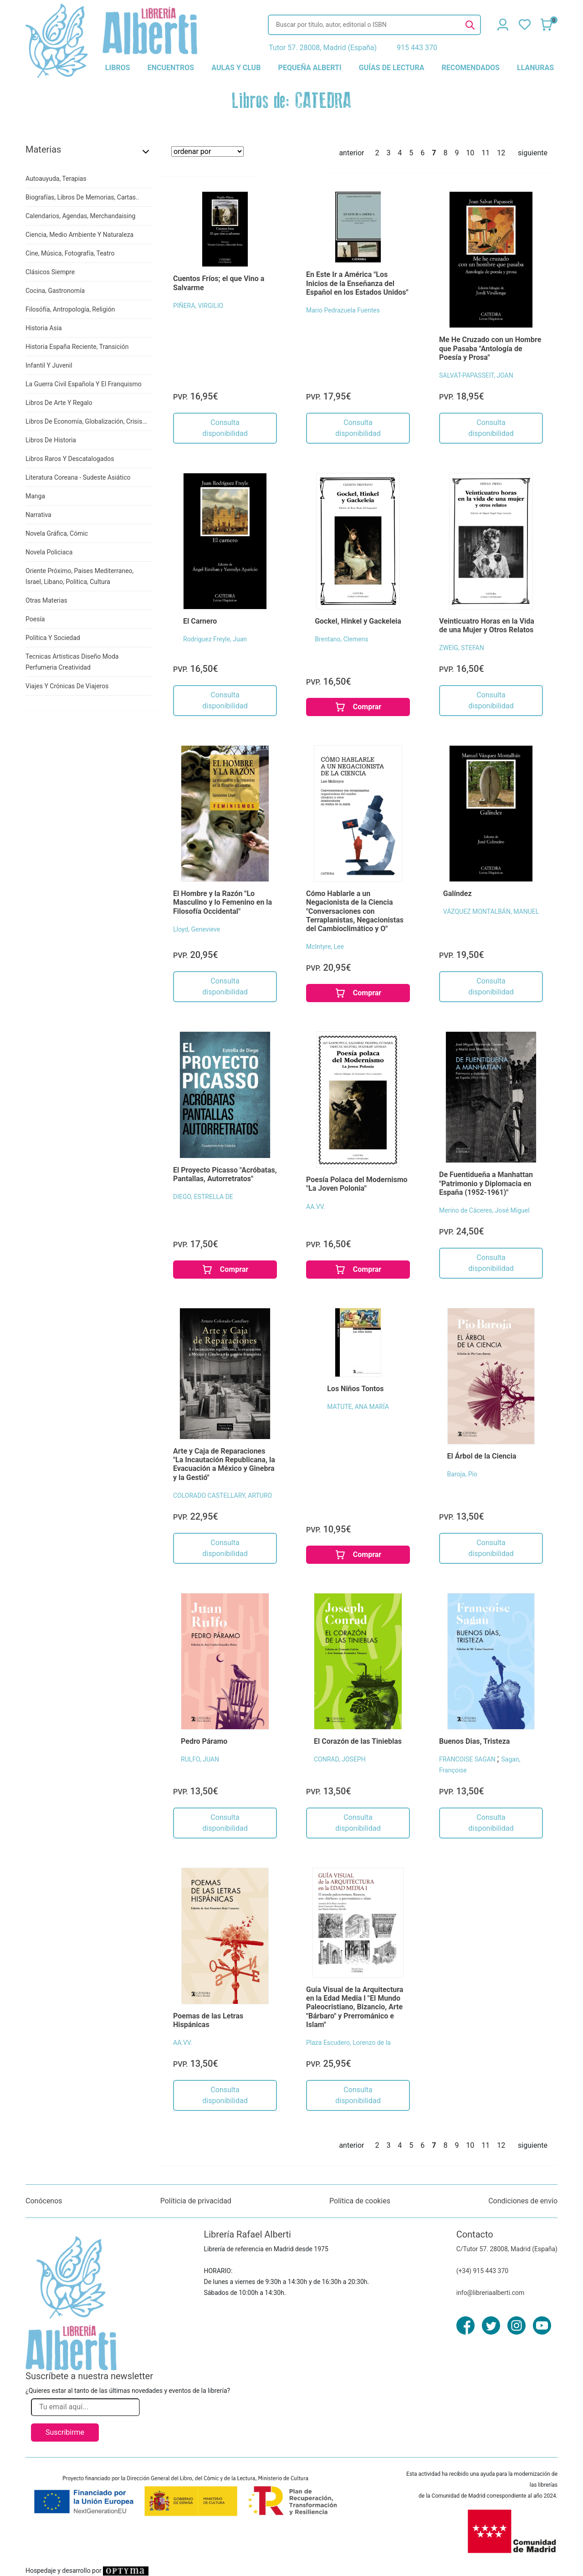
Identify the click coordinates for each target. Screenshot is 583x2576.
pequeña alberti (310, 67)
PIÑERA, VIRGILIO (198, 305)
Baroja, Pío (462, 1474)
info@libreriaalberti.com (490, 2292)
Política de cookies (359, 2201)
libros (117, 67)
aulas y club (236, 67)
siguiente (532, 153)
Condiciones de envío (522, 2201)
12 (501, 153)
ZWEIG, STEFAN (461, 647)
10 (470, 153)
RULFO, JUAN (200, 1759)
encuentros (171, 67)
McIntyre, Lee (325, 946)
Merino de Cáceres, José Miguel (484, 1210)
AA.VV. (315, 1206)
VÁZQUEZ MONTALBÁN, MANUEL (491, 911)
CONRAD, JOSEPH (340, 1759)
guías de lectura (391, 67)
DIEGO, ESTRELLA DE (203, 1196)
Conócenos (44, 2201)
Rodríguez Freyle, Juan (215, 639)
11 (485, 153)
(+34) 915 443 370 (482, 2270)
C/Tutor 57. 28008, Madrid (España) (506, 2249)
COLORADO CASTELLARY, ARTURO (222, 1495)
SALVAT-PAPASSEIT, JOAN (476, 375)
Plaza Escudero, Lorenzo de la (348, 2042)
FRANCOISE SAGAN (468, 1759)
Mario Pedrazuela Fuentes (343, 310)
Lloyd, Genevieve (196, 929)
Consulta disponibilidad (224, 428)
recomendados (471, 67)
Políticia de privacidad (195, 2201)
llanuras (535, 67)
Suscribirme (65, 2432)
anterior (351, 153)
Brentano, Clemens (341, 639)
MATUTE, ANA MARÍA (358, 1406)
